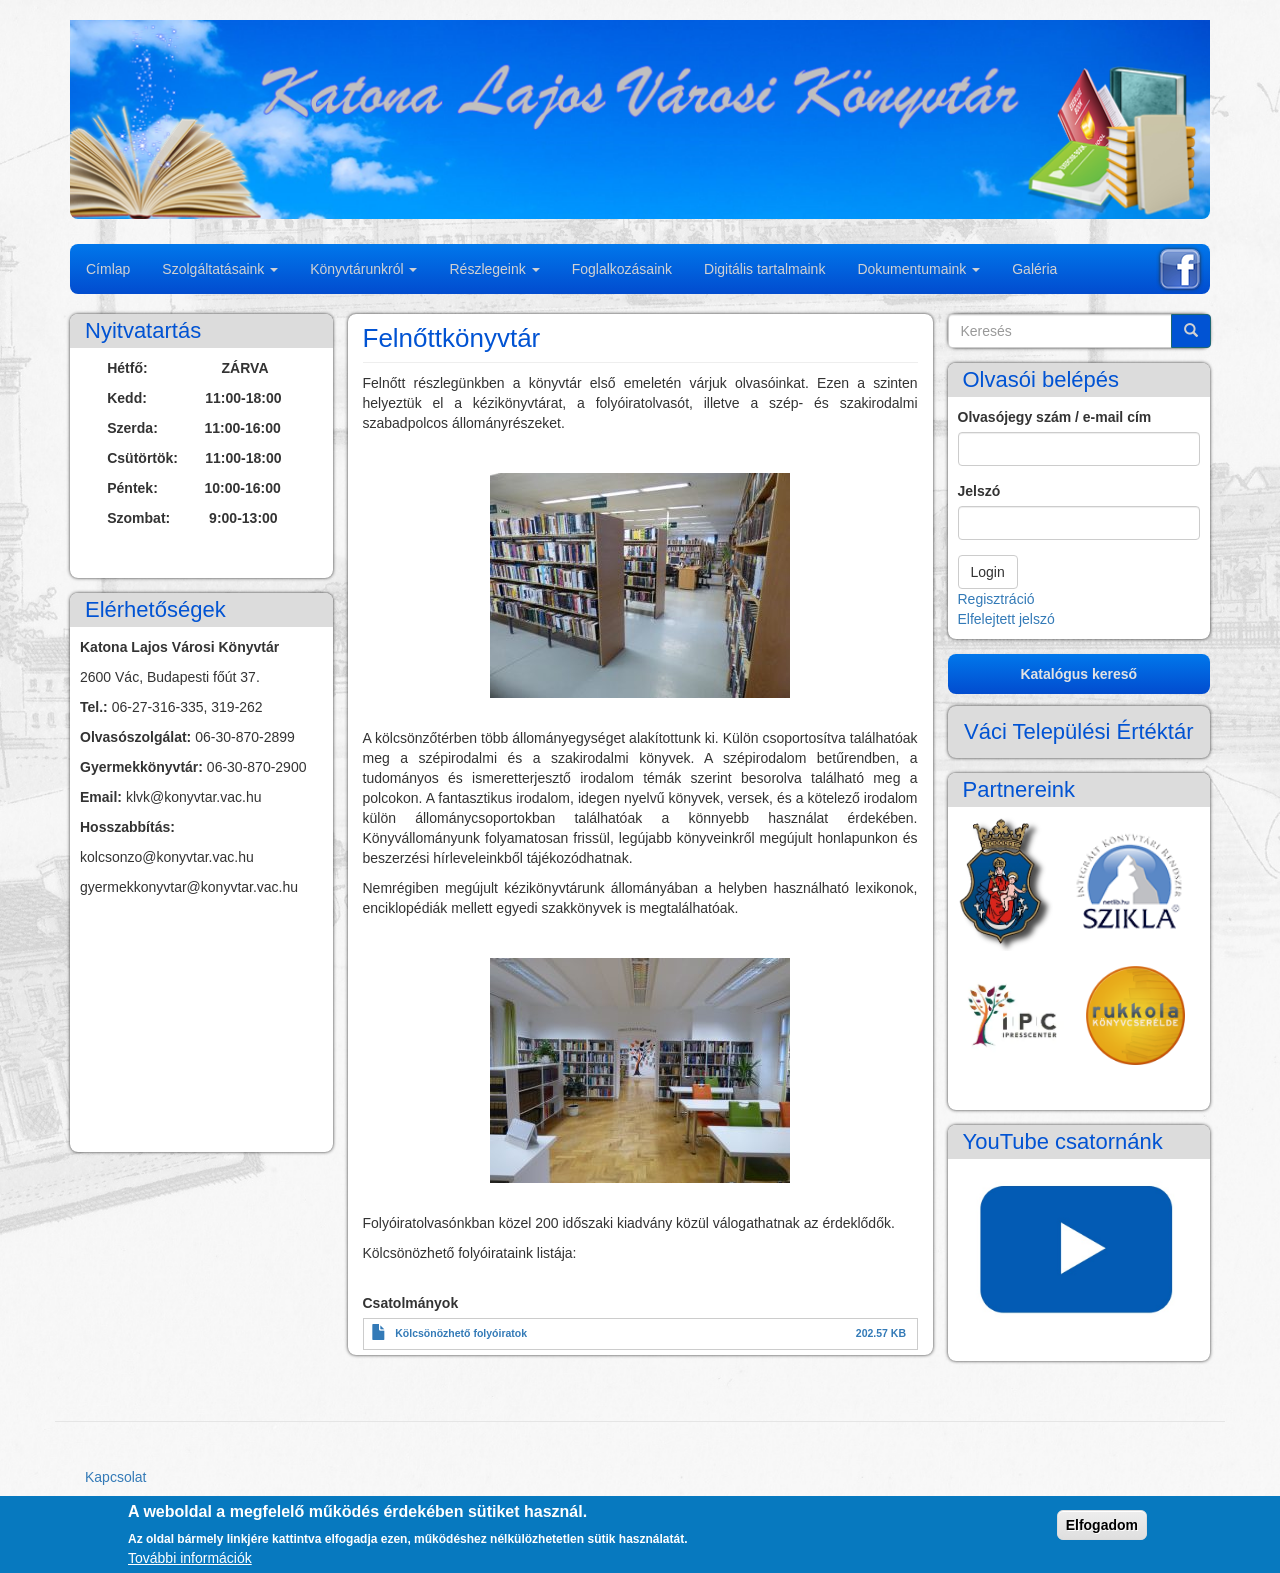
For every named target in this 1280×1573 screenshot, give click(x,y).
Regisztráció (996, 599)
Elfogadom (1102, 1525)
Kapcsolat (115, 1477)
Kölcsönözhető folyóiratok (461, 1333)
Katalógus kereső (1078, 674)
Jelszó (979, 491)
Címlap (108, 269)
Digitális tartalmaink (764, 269)
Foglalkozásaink (622, 269)
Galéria (1034, 269)
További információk (190, 1558)
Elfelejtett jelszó (1006, 619)
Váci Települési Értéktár (1079, 731)
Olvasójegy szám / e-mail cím (1055, 417)
